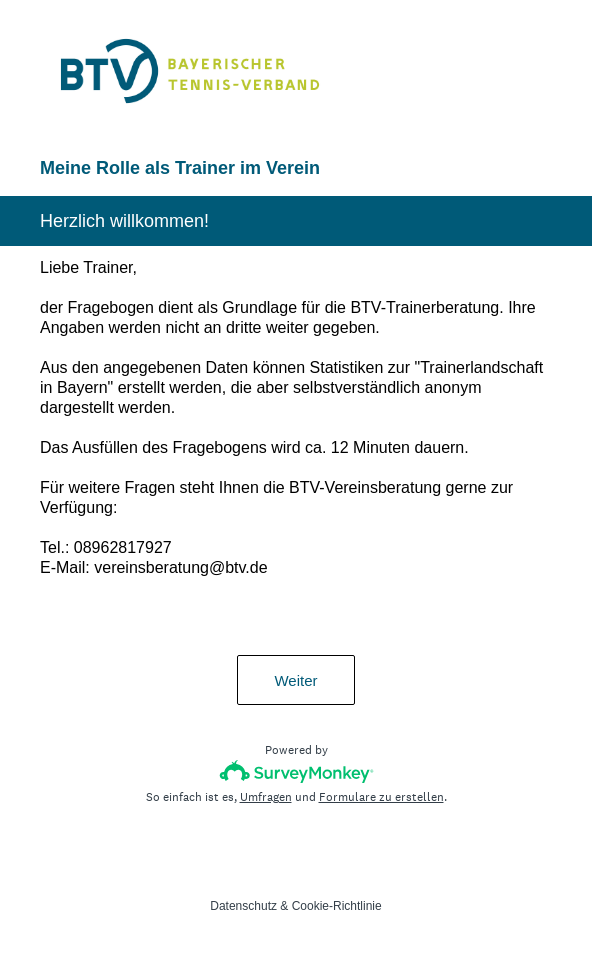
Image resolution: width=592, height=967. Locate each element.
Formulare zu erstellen (381, 797)
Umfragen (266, 797)
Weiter (295, 680)
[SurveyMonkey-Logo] (296, 771)
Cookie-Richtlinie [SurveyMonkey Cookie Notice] (337, 906)
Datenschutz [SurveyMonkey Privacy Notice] (243, 906)
